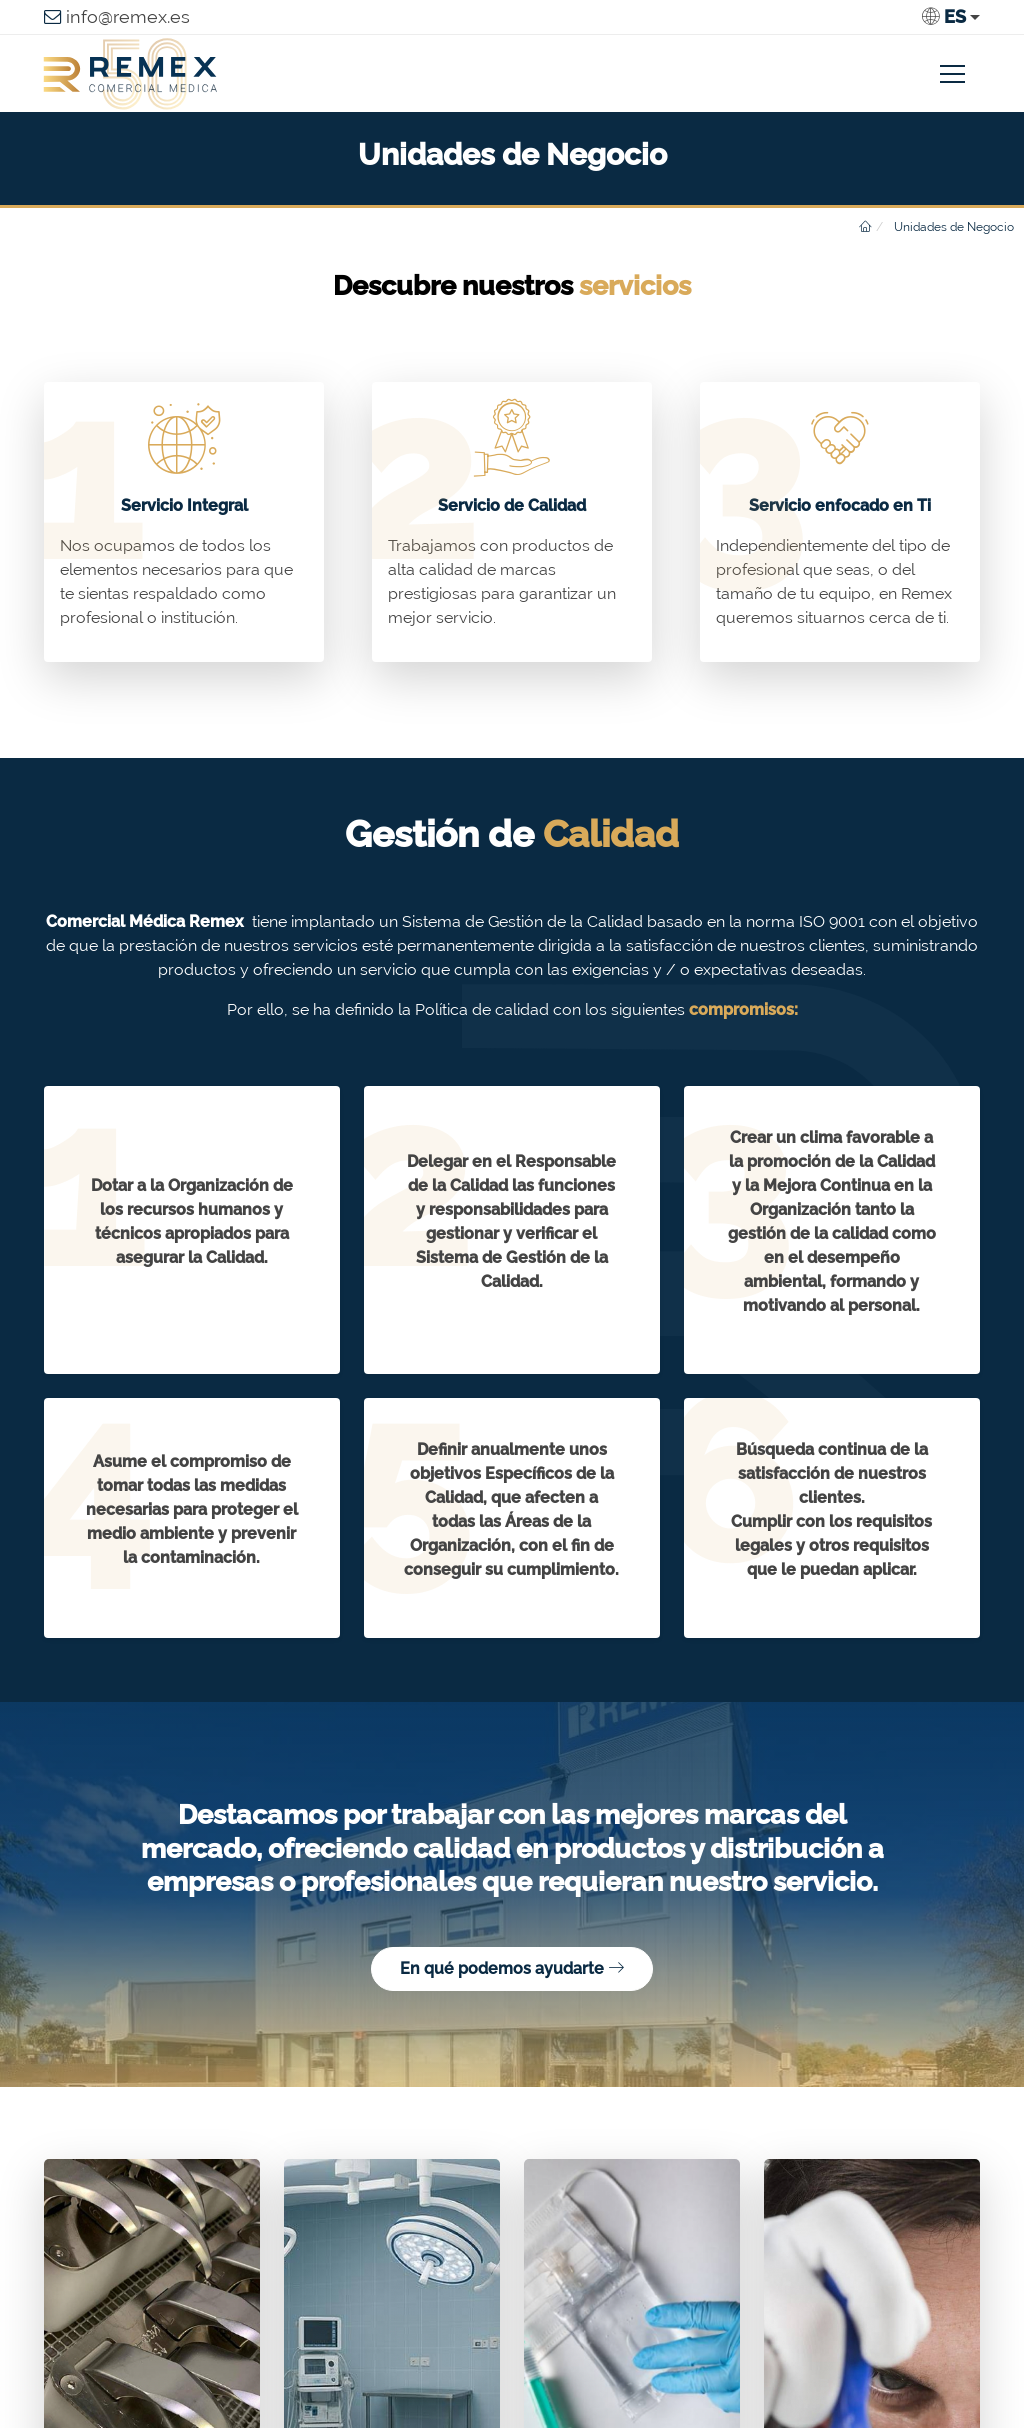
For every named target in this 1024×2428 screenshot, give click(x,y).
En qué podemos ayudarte (512, 1968)
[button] (951, 17)
